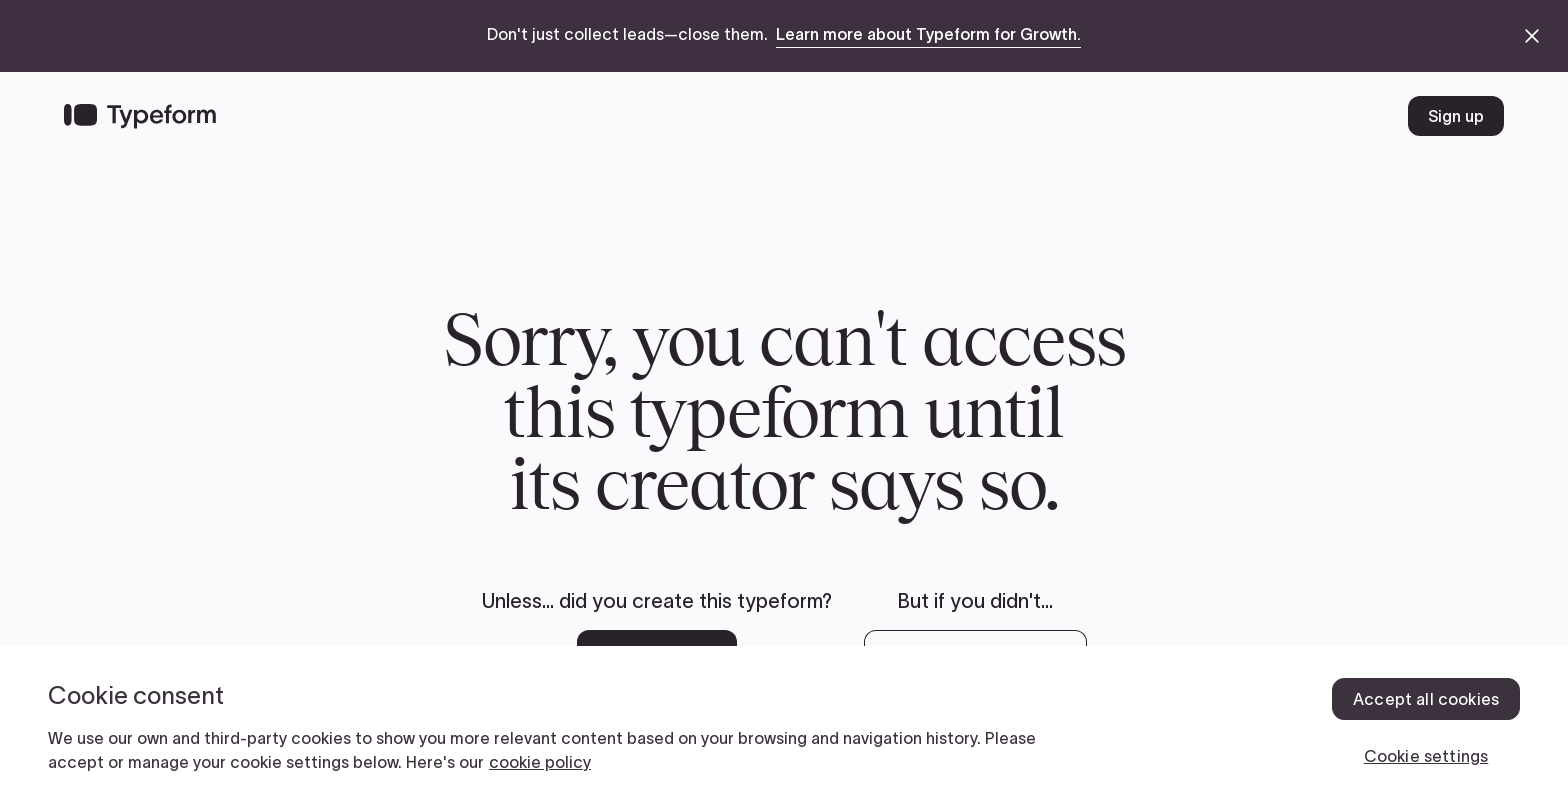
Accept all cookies (1426, 699)
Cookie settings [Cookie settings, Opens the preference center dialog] (1426, 756)
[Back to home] (140, 116)
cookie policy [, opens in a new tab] (540, 762)
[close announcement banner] (1532, 36)
